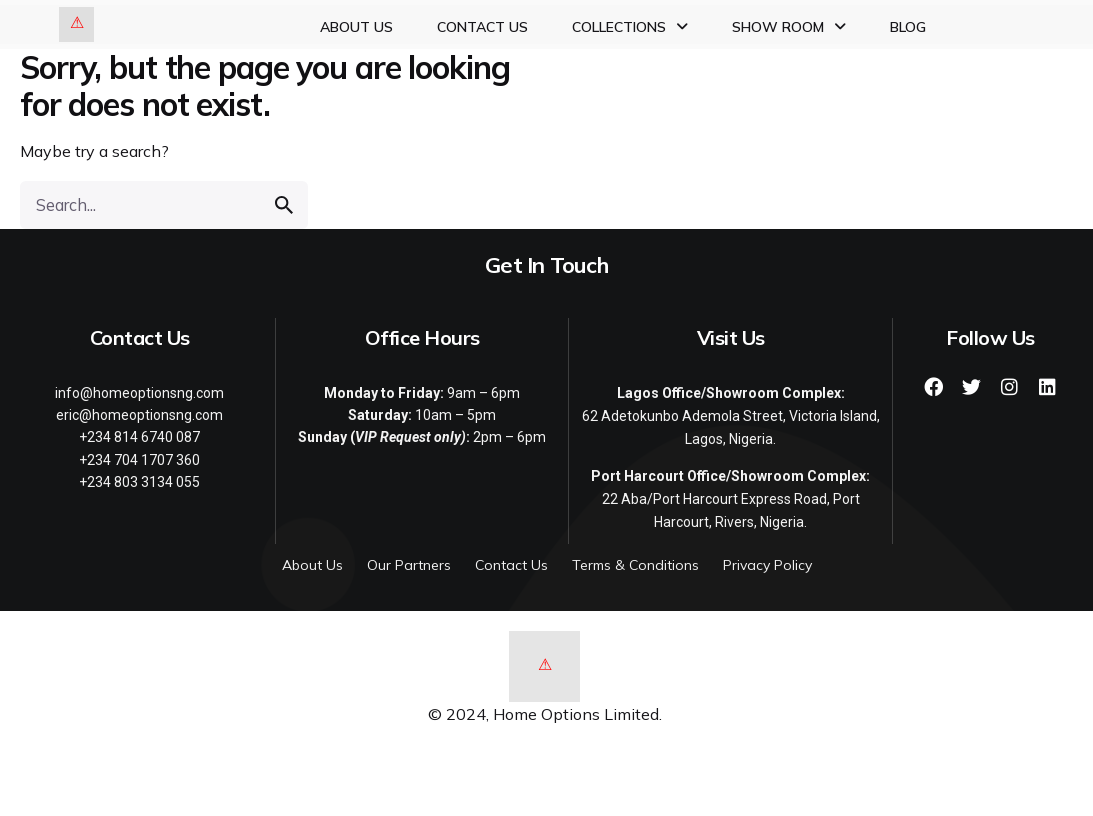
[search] (284, 205)
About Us (356, 27)
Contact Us (482, 27)
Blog (908, 27)
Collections (630, 27)
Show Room (789, 27)
